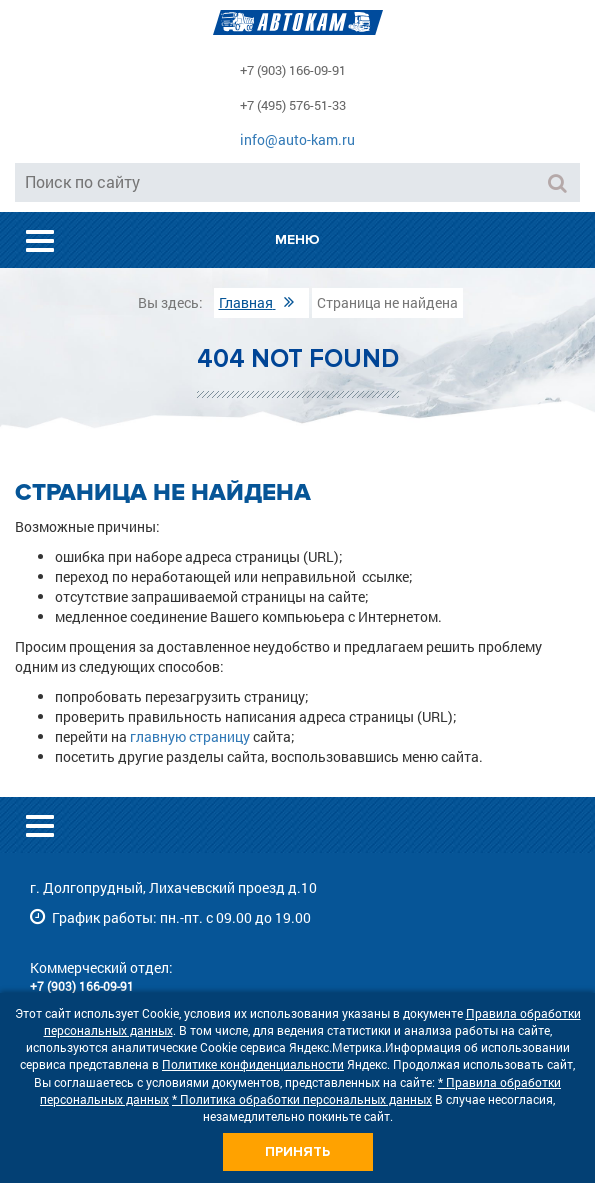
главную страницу (190, 736)
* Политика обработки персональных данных (302, 1099)
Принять (297, 1151)
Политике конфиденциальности (253, 1064)
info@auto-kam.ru (297, 139)
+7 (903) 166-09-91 (293, 70)
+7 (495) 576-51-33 (293, 105)
